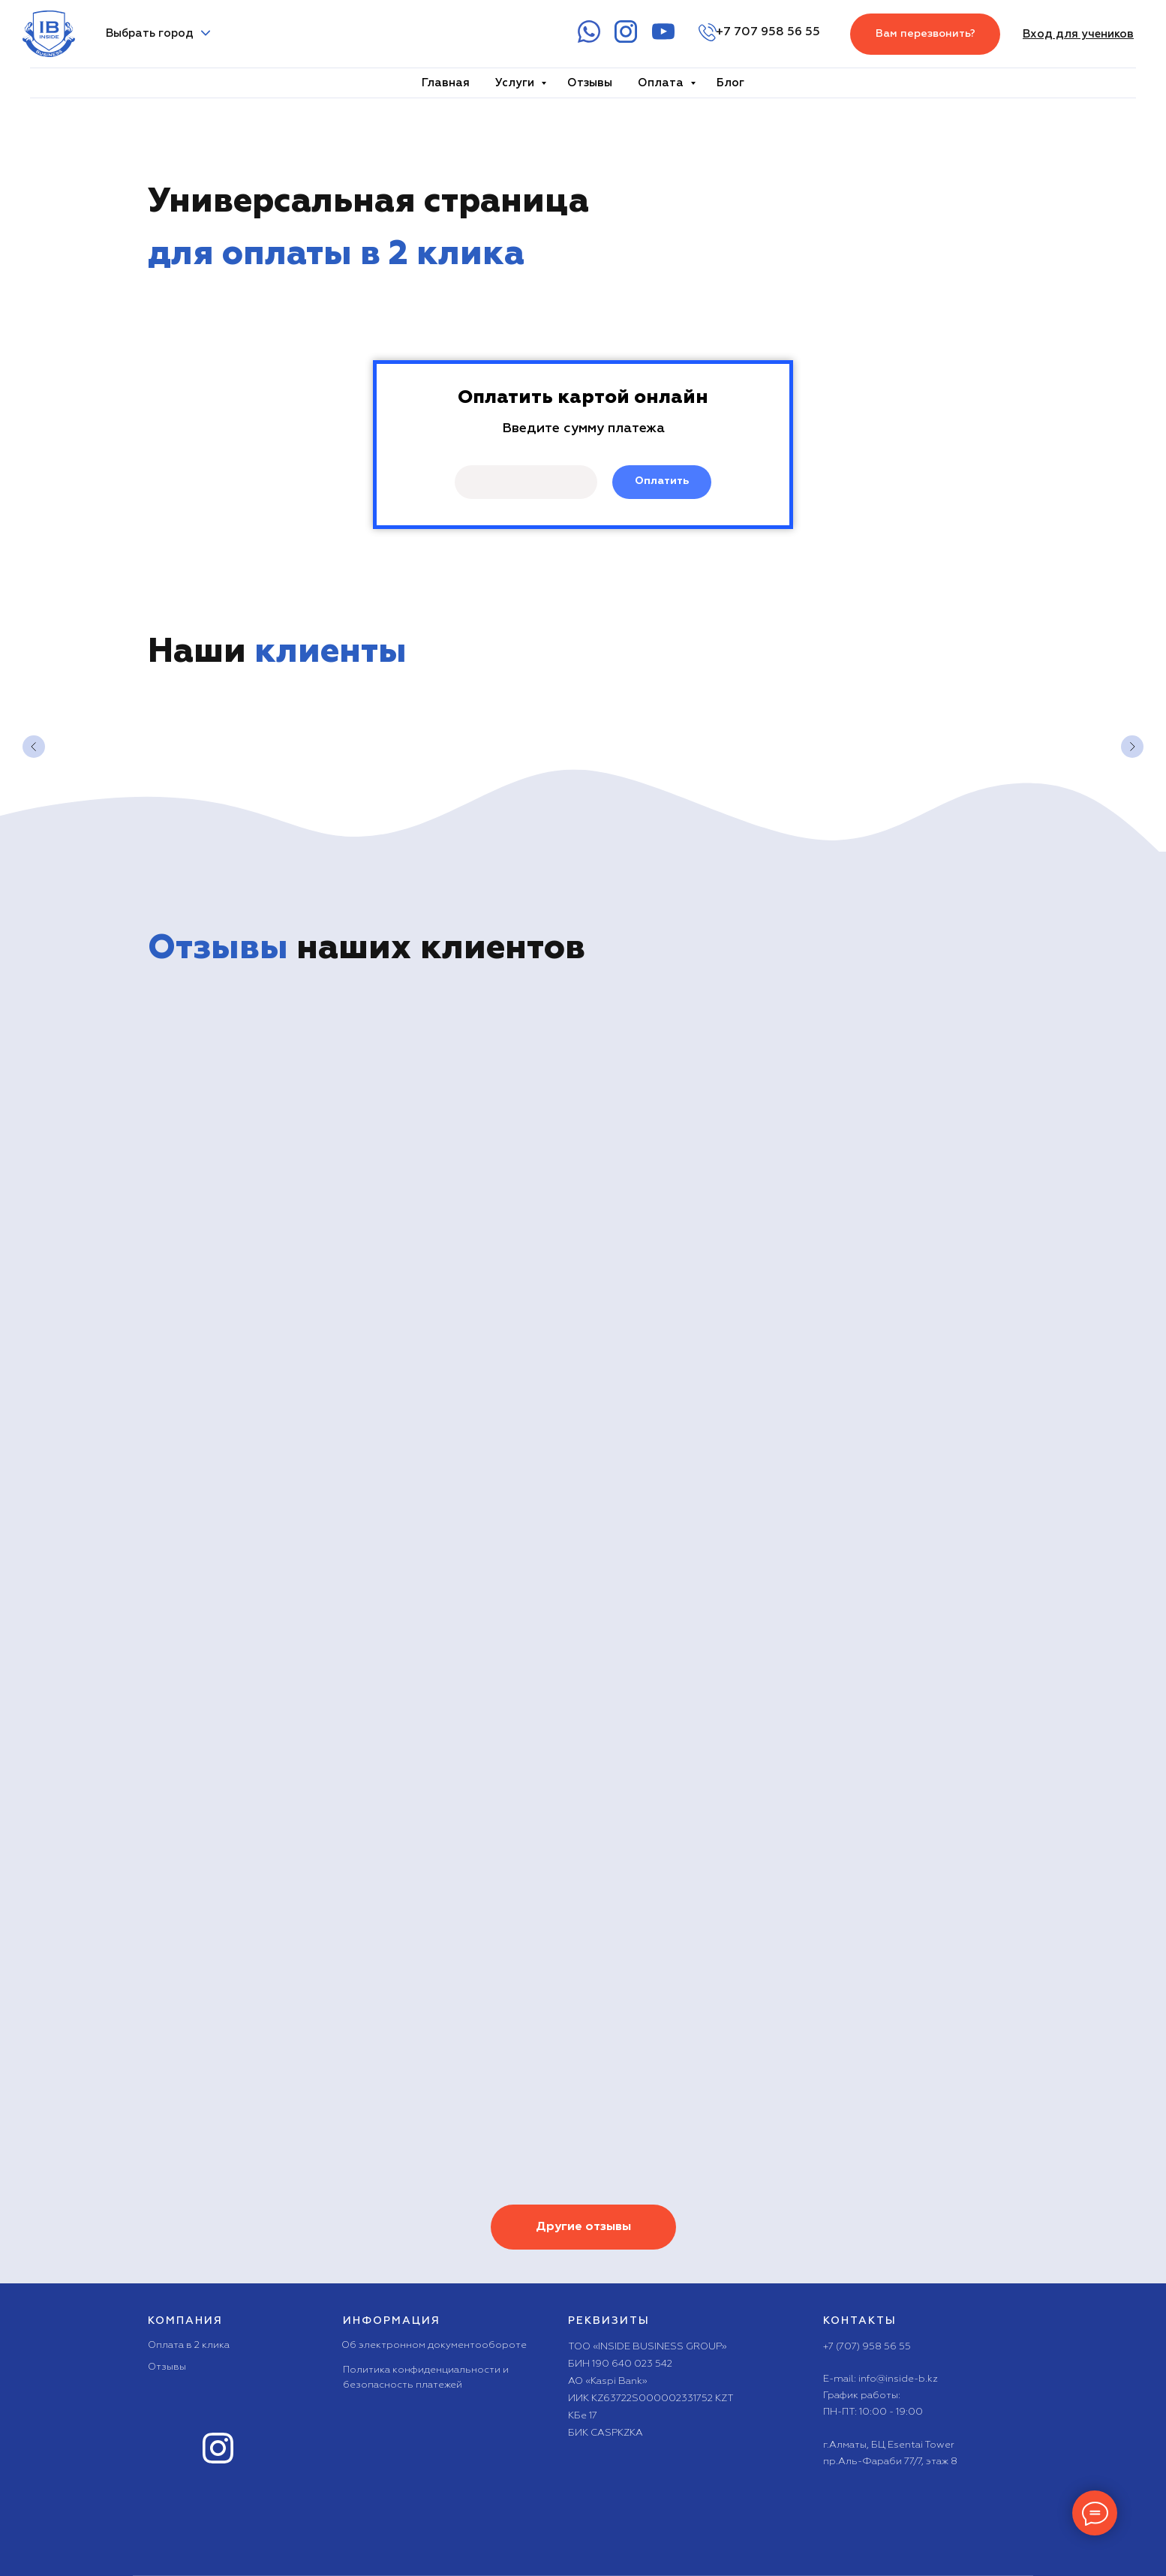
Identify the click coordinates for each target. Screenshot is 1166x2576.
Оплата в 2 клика (189, 2345)
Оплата (662, 83)
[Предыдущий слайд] (34, 746)
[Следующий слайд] (1132, 746)
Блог (730, 83)
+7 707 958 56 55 (768, 32)
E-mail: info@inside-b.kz (880, 2379)
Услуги (516, 83)
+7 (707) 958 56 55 (867, 2347)
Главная (446, 83)
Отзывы (589, 83)
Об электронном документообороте (434, 2345)
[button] (925, 34)
